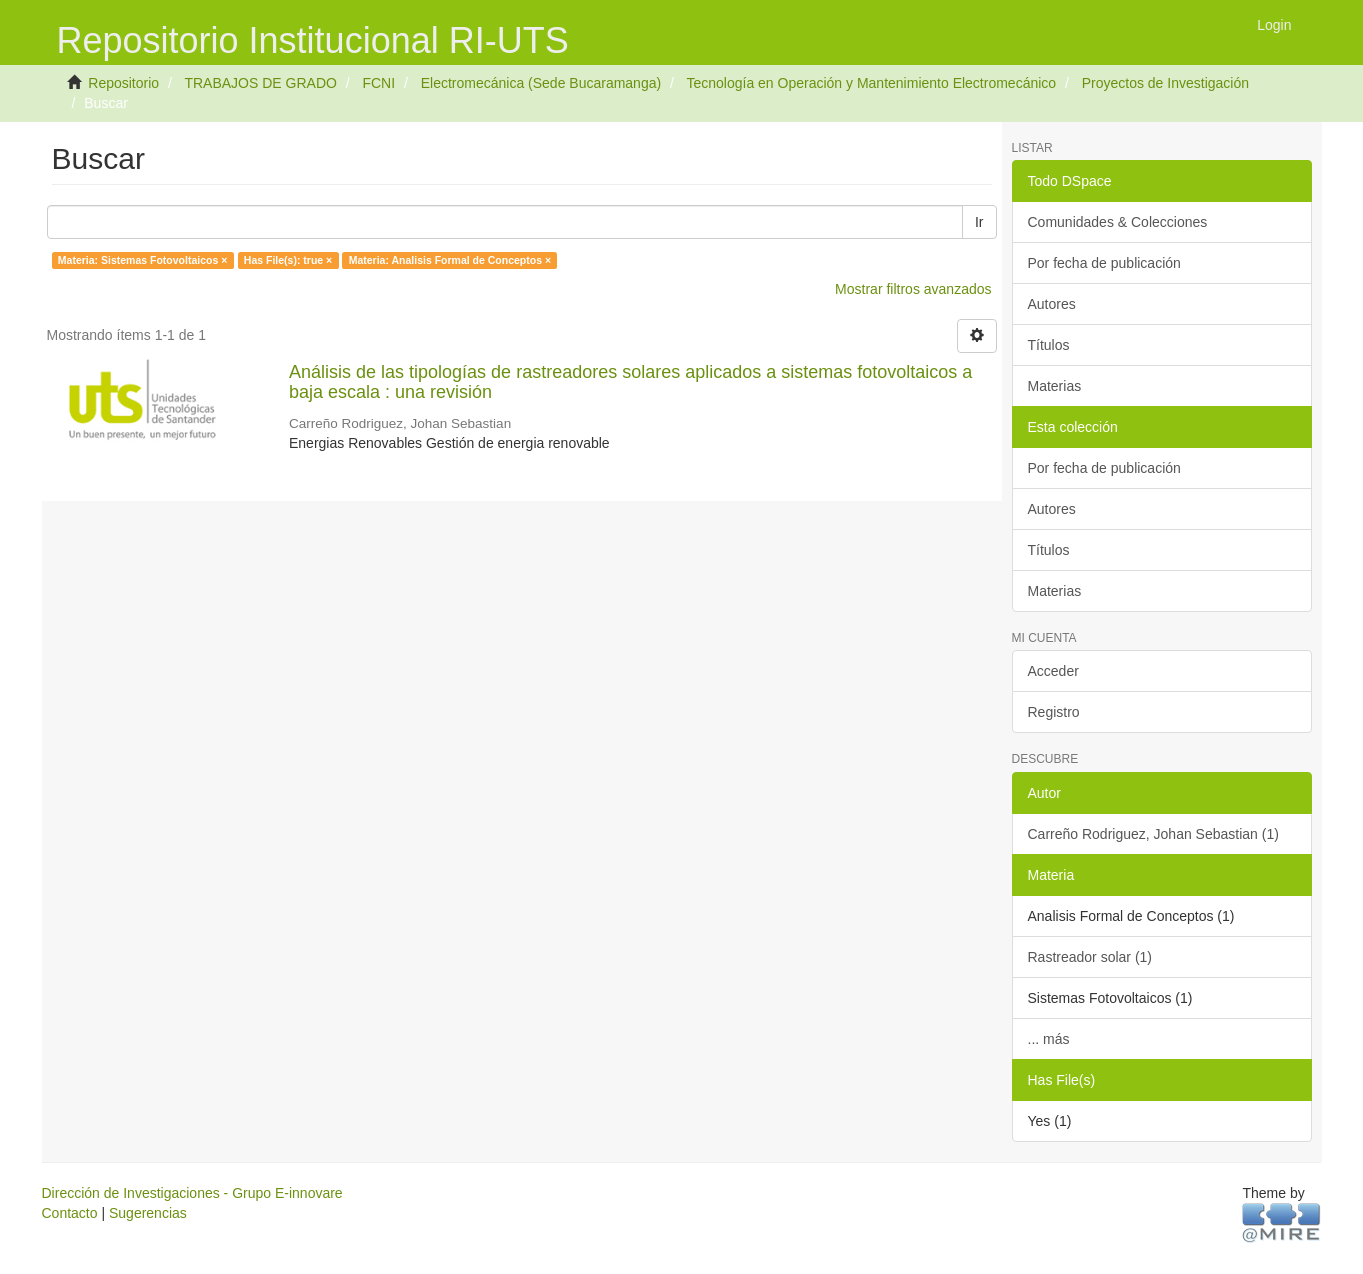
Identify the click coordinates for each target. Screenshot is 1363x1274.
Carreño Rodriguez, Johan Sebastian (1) (1153, 834)
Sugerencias (148, 1213)
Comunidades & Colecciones (1118, 222)
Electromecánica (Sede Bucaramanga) (541, 83)
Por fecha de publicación (1104, 263)
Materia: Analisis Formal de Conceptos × (450, 260)
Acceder (1053, 671)
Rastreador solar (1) (1090, 957)
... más (1049, 1039)
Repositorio (123, 83)
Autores (1052, 304)
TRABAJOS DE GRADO (260, 83)
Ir (979, 222)
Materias (1055, 386)
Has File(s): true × (288, 260)
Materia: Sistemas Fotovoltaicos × (143, 260)
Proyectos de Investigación (1165, 83)
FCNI (378, 83)
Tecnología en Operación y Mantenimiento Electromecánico (871, 83)
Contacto (70, 1213)
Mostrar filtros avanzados (913, 289)
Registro (1054, 712)
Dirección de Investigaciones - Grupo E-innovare (192, 1193)
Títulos (1049, 345)
